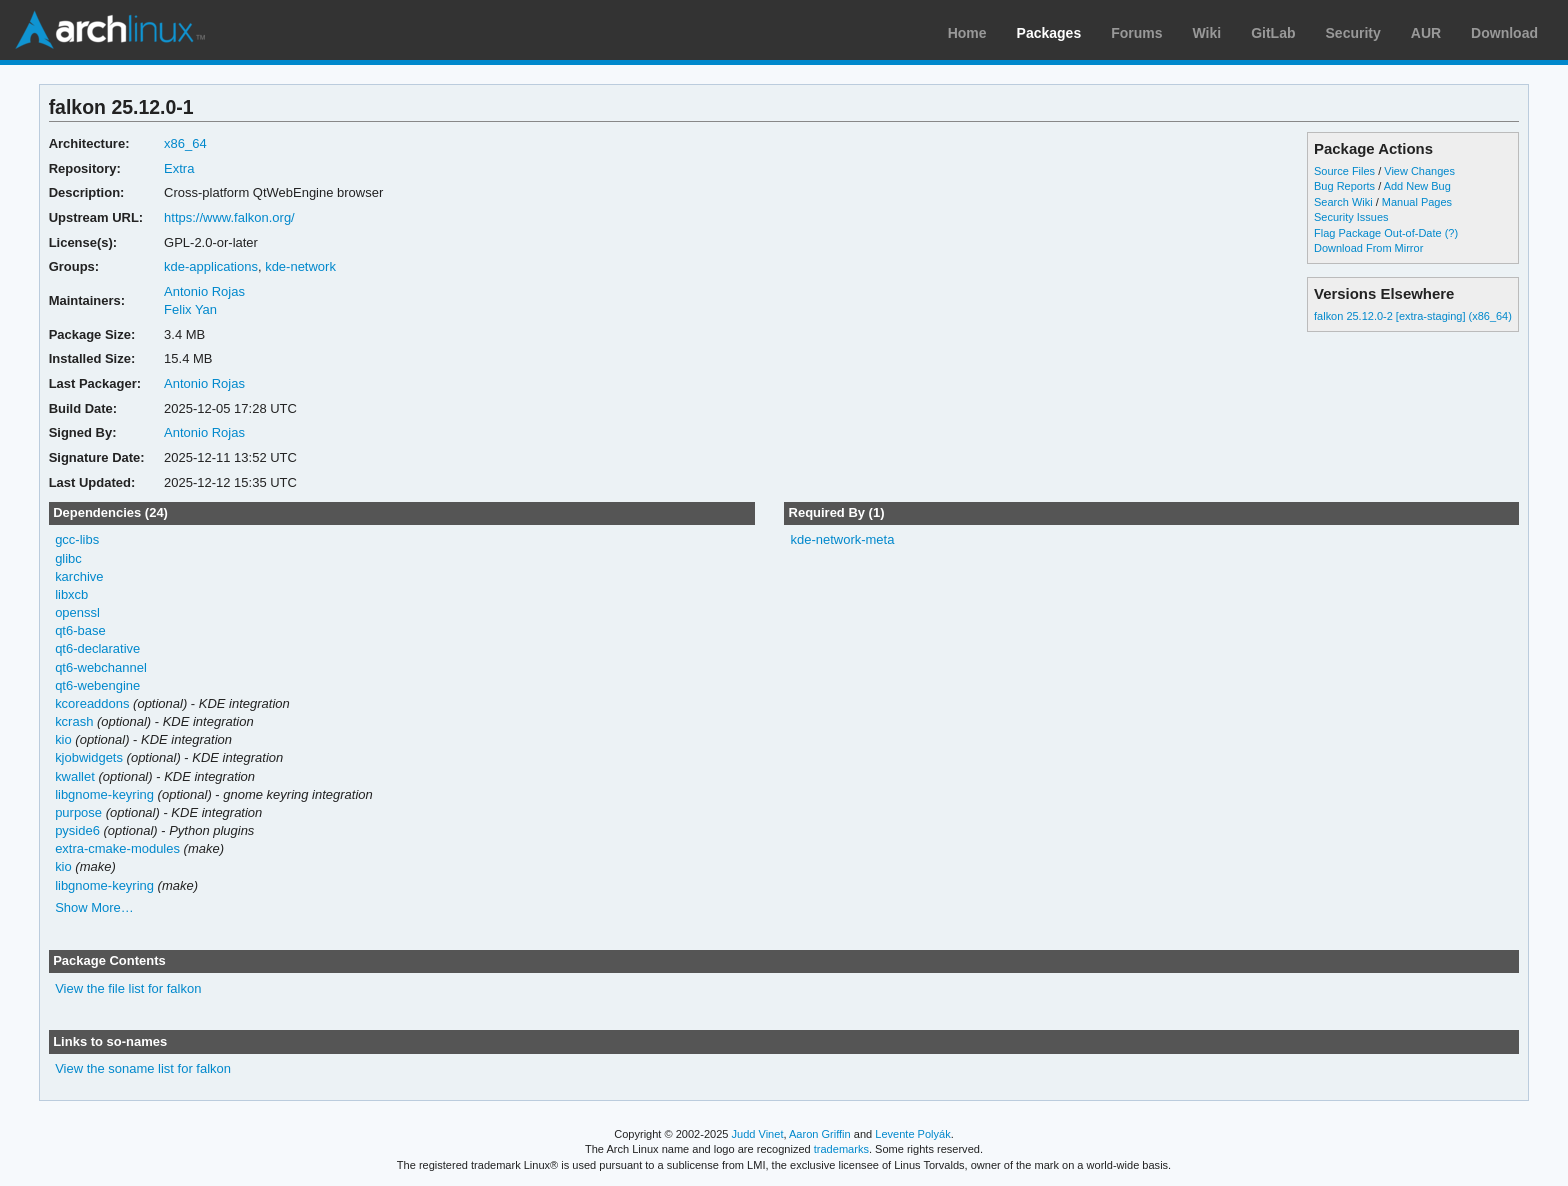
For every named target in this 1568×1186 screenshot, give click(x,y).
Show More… (94, 907)
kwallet (75, 776)
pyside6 (77, 830)
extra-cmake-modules (117, 848)
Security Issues (1351, 217)
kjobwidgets (89, 757)
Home (967, 33)
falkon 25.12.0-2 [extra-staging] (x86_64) (1413, 316)
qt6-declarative (97, 648)
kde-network (300, 266)
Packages (1049, 33)
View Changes (1419, 171)
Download (1504, 33)
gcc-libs (77, 539)
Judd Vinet (758, 1134)
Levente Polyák (912, 1134)
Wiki (1207, 33)
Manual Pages (1417, 202)
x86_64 (185, 143)
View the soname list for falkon (143, 1068)
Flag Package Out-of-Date (1378, 233)
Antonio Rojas (204, 291)
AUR (1426, 33)
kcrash (74, 721)
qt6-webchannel (101, 667)
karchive (79, 576)
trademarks (841, 1149)
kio (63, 739)
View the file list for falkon (128, 988)
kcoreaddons (92, 703)
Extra (179, 168)
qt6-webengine (97, 685)
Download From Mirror (1368, 248)
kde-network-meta (842, 539)
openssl (77, 612)
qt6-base (80, 630)
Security (1353, 33)
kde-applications (211, 266)
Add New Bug (1417, 186)
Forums (1136, 33)
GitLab (1273, 33)
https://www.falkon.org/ (229, 217)
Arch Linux (110, 30)
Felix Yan (190, 309)
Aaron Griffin (820, 1134)
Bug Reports (1344, 186)
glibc (68, 558)
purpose (78, 812)
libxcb (71, 594)
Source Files (1344, 171)
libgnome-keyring (104, 794)
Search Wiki (1343, 202)
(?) (1451, 233)
